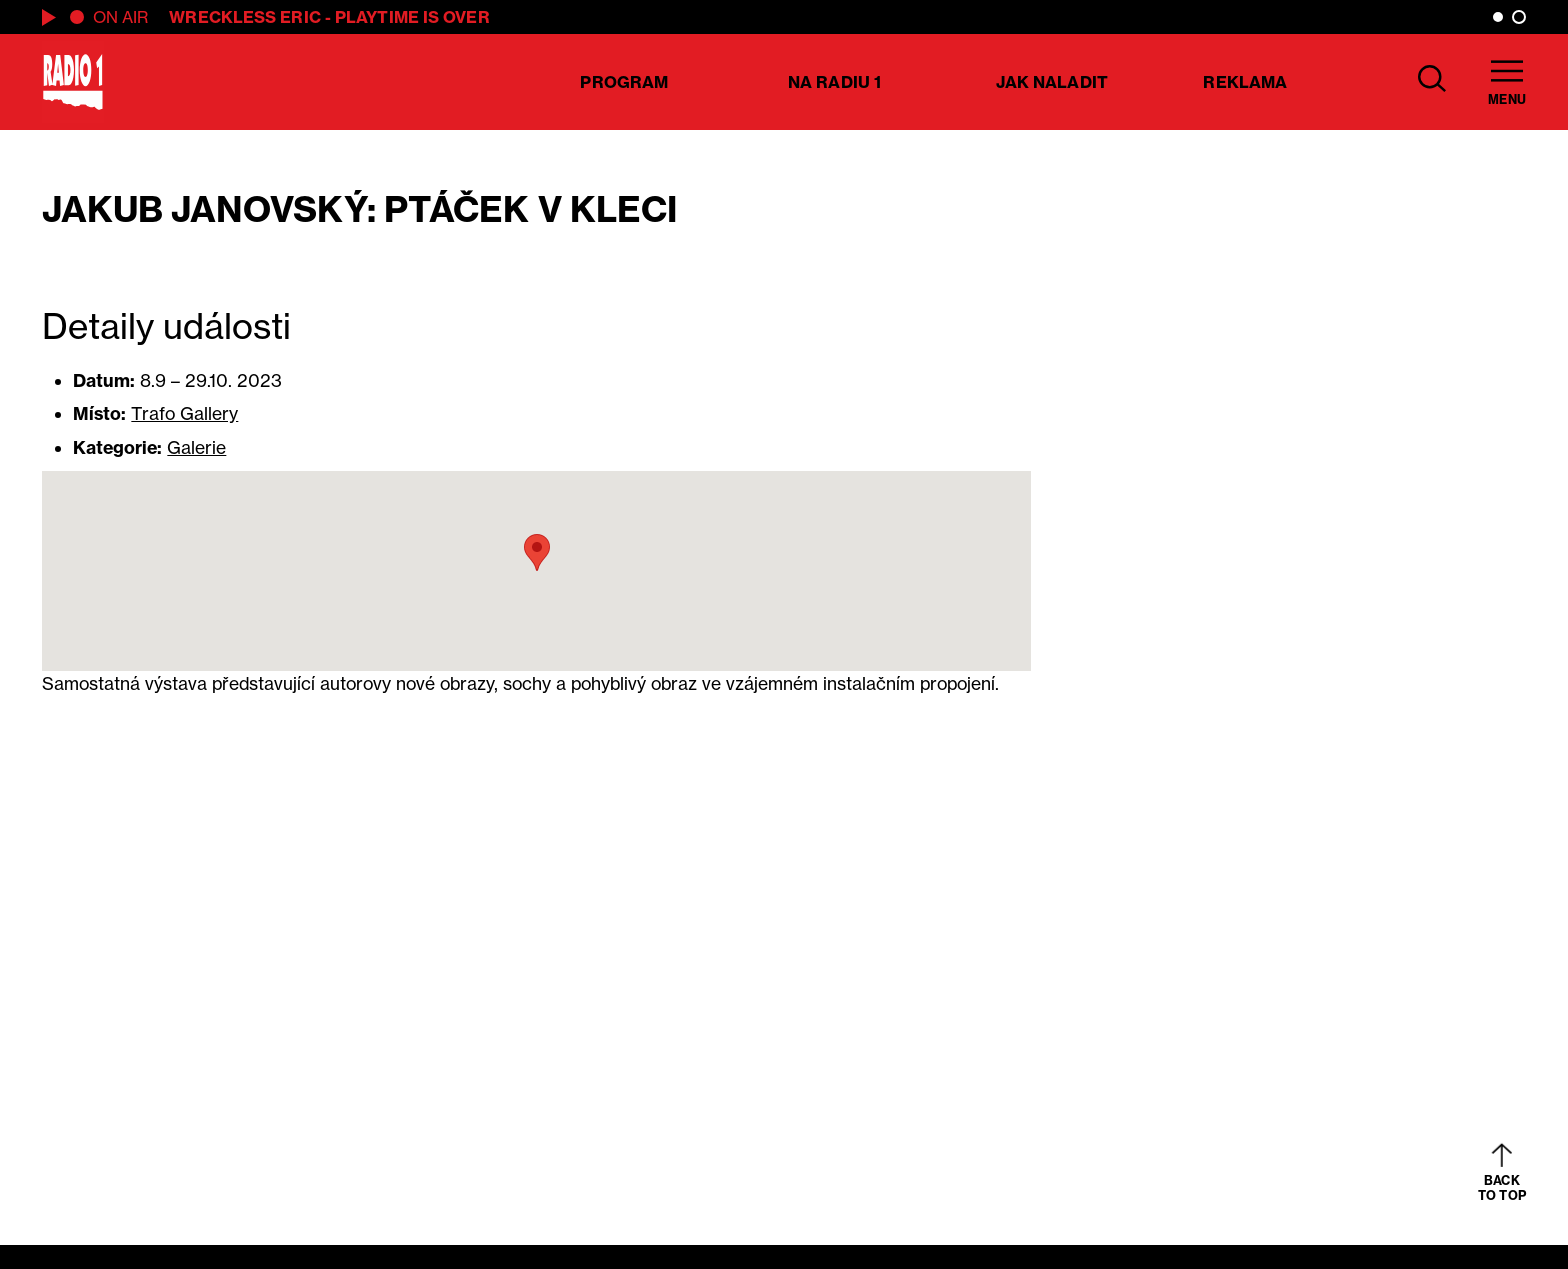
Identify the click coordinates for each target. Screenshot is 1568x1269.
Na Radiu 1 (834, 82)
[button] (537, 552)
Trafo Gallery (184, 413)
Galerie (196, 447)
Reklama (1245, 82)
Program (624, 82)
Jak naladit (1052, 82)
